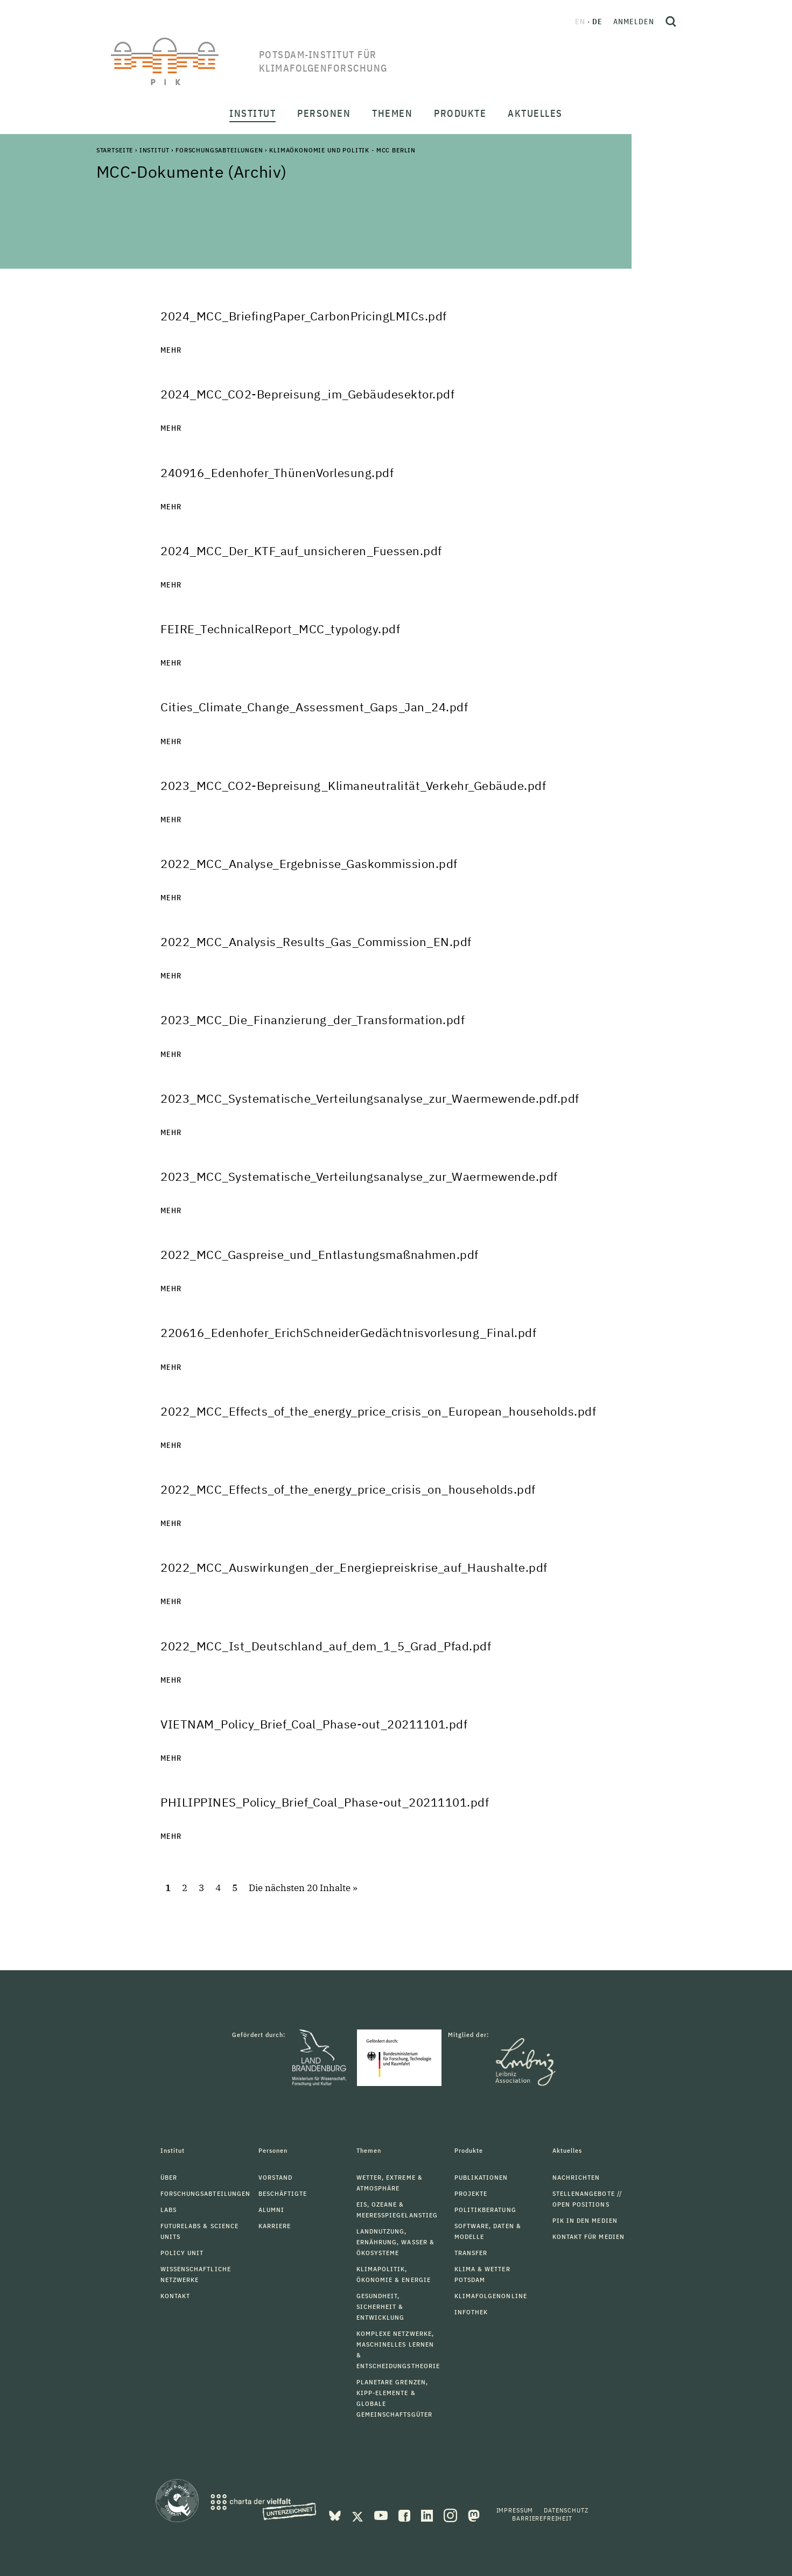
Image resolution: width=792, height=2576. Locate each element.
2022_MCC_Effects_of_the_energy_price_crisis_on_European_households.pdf (378, 1411)
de (597, 21)
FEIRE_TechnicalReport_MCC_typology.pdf (280, 628)
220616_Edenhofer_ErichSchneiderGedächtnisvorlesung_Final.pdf (348, 1332)
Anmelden (633, 21)
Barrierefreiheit (542, 2518)
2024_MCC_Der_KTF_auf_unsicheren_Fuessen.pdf (301, 550)
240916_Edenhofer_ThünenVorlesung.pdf (277, 472)
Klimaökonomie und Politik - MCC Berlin (342, 150)
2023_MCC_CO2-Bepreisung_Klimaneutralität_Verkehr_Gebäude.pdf (353, 785)
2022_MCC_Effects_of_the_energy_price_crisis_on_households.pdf (348, 1489)
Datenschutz (566, 2510)
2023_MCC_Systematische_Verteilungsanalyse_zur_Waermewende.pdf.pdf (369, 1098)
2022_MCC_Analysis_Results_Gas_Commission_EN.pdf (316, 941)
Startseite (114, 150)
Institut (154, 150)
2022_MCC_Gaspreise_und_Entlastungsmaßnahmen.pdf (319, 1254)
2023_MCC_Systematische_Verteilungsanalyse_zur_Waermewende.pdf (359, 1176)
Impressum (515, 2510)
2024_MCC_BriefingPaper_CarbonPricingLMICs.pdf (303, 316)
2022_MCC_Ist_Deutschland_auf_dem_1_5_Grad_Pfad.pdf (325, 1646)
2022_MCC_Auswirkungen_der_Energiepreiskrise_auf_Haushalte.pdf (354, 1567)
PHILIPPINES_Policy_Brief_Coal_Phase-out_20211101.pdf (324, 1802)
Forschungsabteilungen (219, 150)
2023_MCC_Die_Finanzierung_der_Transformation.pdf (312, 1019)
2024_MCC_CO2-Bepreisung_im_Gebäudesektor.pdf (307, 394)
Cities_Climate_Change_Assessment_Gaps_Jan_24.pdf (314, 707)
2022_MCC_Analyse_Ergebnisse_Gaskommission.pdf (309, 863)
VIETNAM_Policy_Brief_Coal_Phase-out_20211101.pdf (313, 1724)
